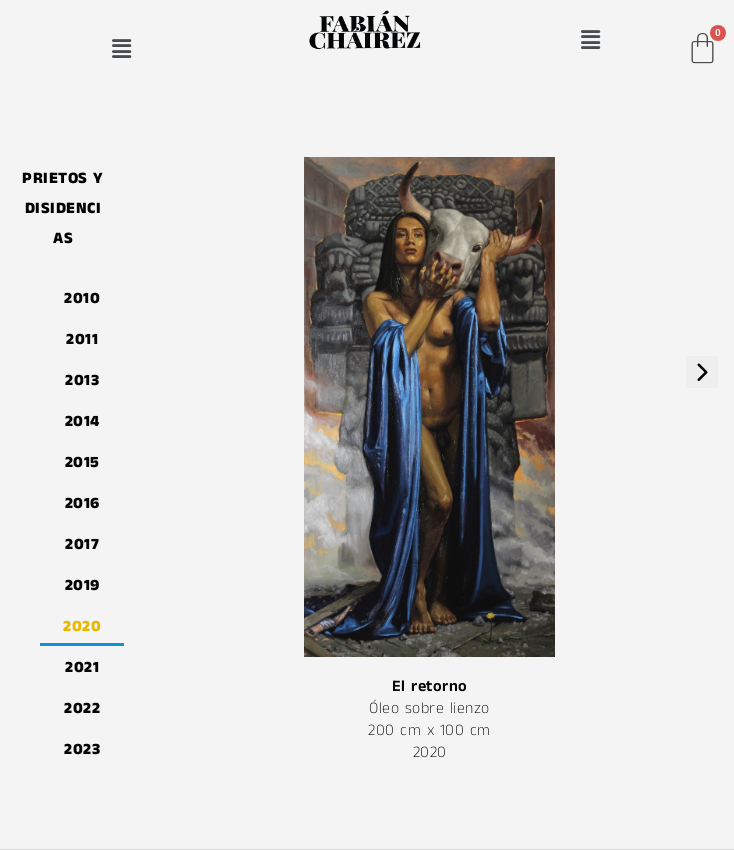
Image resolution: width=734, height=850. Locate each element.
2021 (84, 666)
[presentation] (702, 372)
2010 (84, 297)
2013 (84, 379)
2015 (84, 461)
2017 (84, 543)
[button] (121, 48)
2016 (84, 502)
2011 (84, 338)
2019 (84, 584)
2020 (84, 625)
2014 (84, 420)
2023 (84, 748)
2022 (84, 707)
